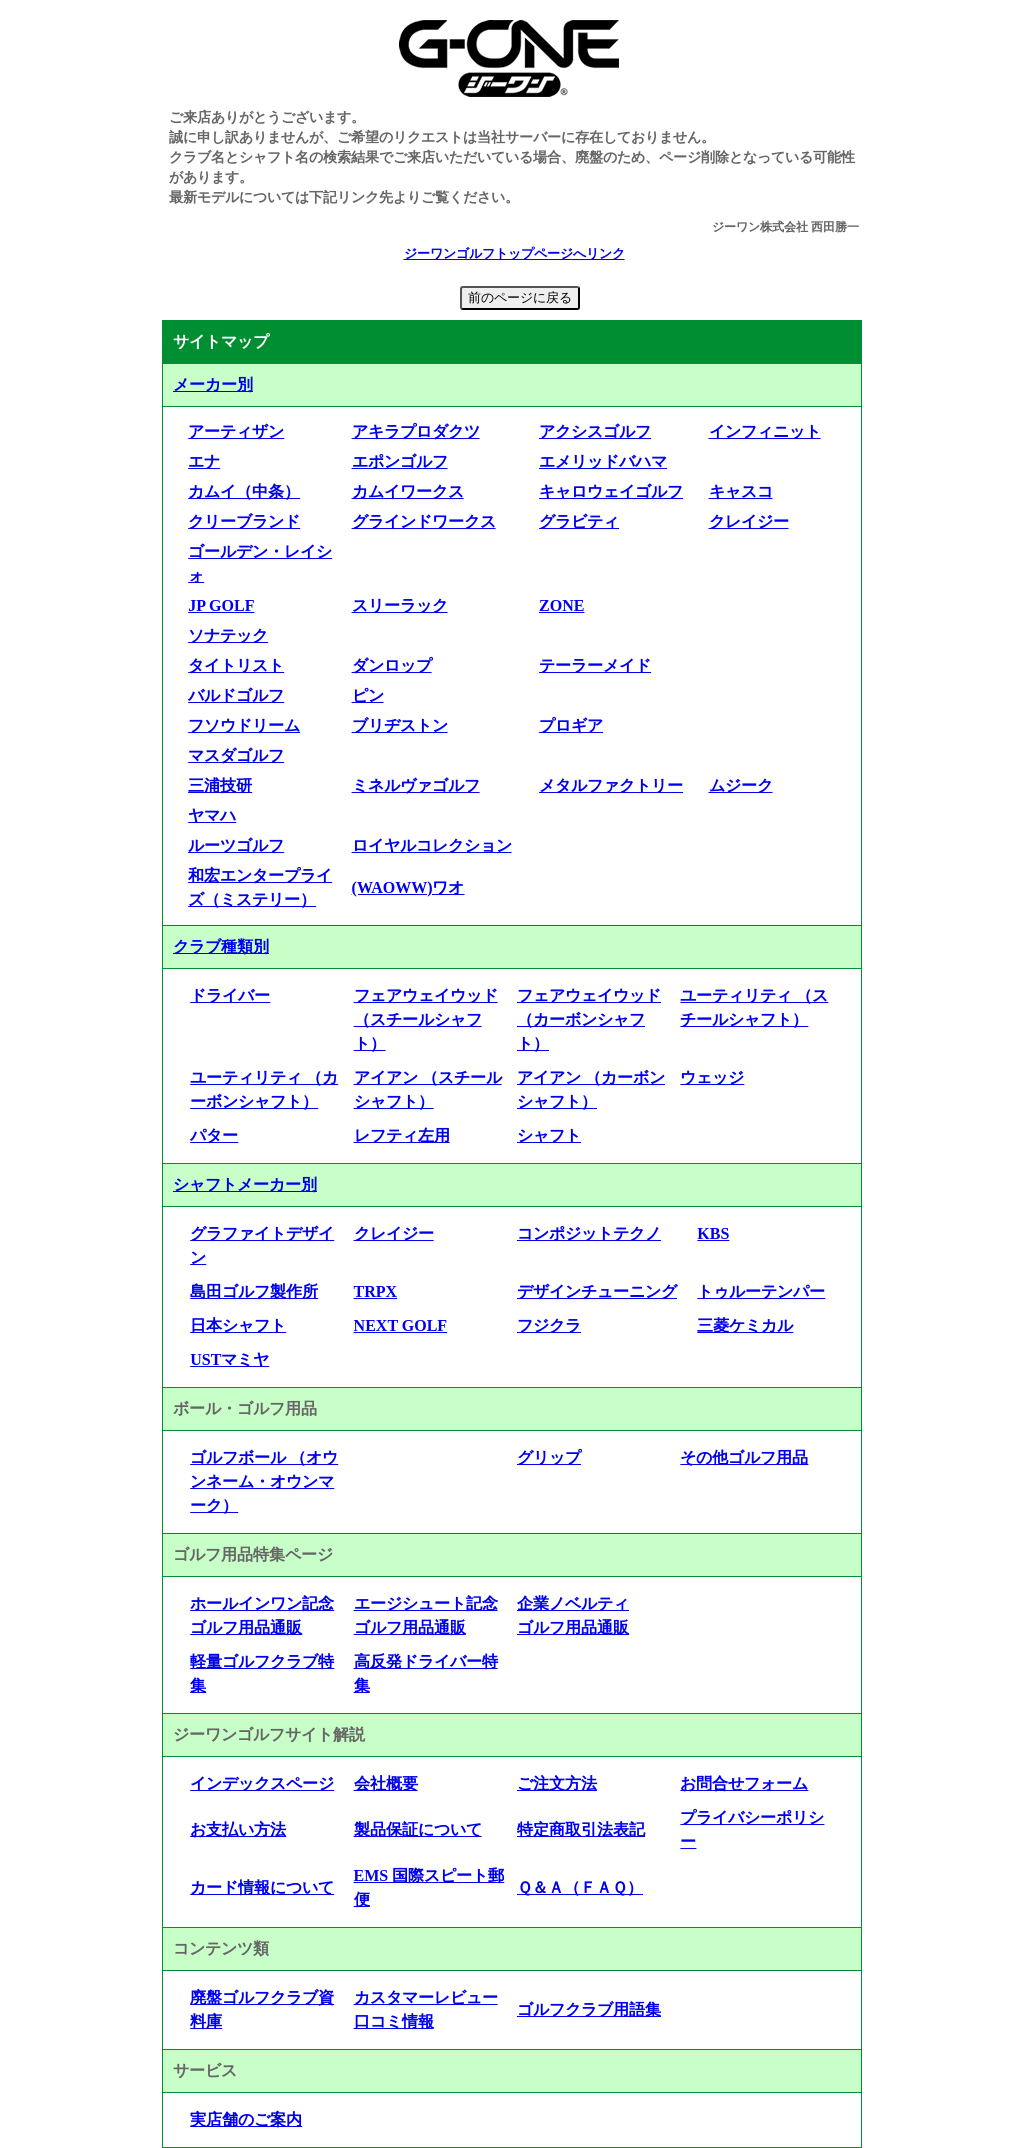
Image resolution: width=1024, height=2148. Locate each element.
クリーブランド (244, 521)
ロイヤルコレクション (432, 845)
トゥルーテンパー (761, 1291)
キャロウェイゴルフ (611, 491)
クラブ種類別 (221, 946)
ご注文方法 (557, 1783)
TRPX (376, 1291)
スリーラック (400, 605)
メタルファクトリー (611, 785)
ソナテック (228, 635)
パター (214, 1135)
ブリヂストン (400, 725)
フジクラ (549, 1325)
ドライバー (230, 995)
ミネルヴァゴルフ (416, 785)
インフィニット (765, 431)
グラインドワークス (424, 521)
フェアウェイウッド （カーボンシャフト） (589, 1019)
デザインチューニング (597, 1291)
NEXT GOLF (401, 1325)
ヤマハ (212, 815)
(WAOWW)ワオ (408, 887)
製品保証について (418, 1829)
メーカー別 (213, 384)
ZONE (561, 605)
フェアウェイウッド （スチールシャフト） (426, 1019)
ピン (368, 695)
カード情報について (262, 1887)
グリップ (549, 1457)
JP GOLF (221, 605)
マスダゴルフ (236, 755)
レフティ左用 (402, 1135)
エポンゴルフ (400, 461)
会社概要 (386, 1783)
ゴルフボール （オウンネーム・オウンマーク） (264, 1481)
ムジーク (741, 785)
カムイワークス (408, 491)
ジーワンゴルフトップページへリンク (514, 254)
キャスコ (741, 491)
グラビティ (579, 521)
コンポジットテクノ (589, 1233)
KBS (713, 1233)
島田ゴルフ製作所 (254, 1291)
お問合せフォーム (744, 1783)
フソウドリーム (244, 725)
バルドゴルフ (236, 695)
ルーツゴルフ (236, 845)
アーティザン (236, 431)
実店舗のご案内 (246, 2119)
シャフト (549, 1135)
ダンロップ (392, 665)
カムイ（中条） (244, 491)
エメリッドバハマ (603, 461)
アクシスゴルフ (595, 431)
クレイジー (749, 521)
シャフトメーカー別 (245, 1184)
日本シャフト (238, 1325)
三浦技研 (220, 785)
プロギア (571, 725)
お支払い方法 (238, 1829)
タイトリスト (236, 665)
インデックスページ (262, 1783)
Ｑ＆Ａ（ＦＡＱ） (580, 1887)
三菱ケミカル (745, 1325)
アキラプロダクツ (416, 431)
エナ (204, 461)
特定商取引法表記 (581, 1829)
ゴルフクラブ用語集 (589, 2009)
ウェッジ (712, 1077)
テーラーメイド (595, 665)
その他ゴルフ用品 (744, 1457)
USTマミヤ (229, 1359)
